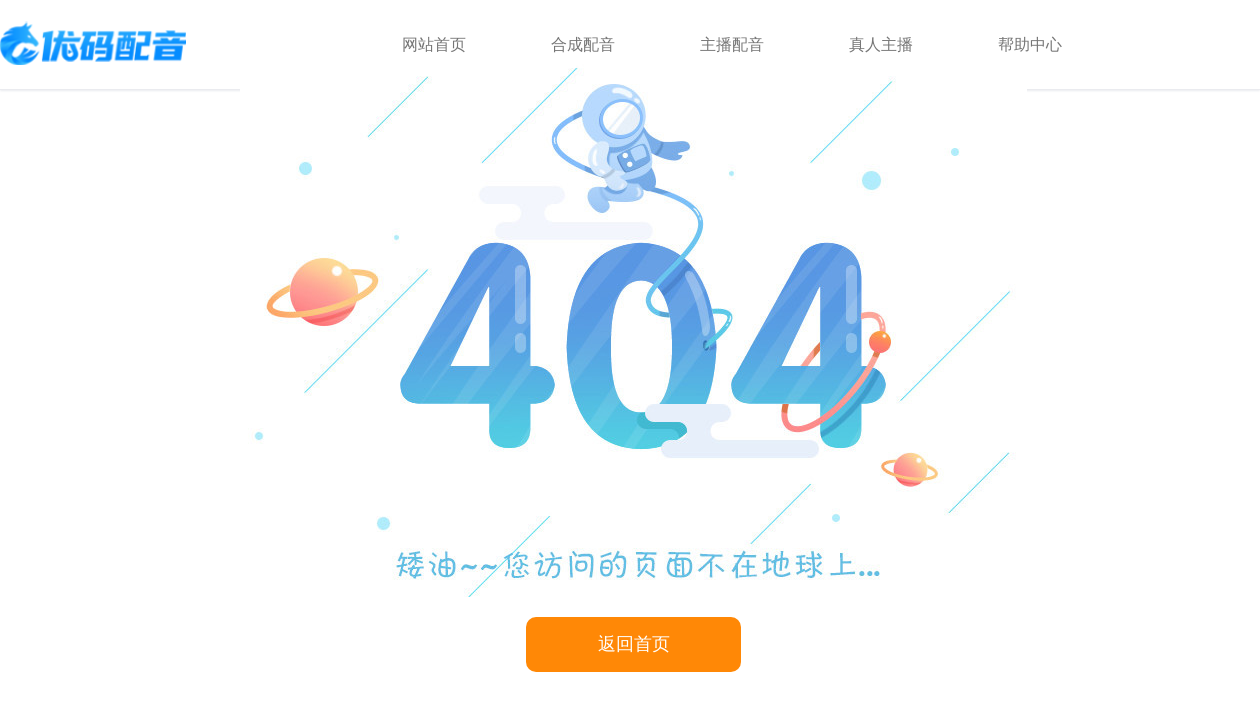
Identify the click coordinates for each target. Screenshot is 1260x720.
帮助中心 (1030, 44)
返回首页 (634, 644)
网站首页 (434, 44)
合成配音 (583, 44)
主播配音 (732, 44)
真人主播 (881, 44)
